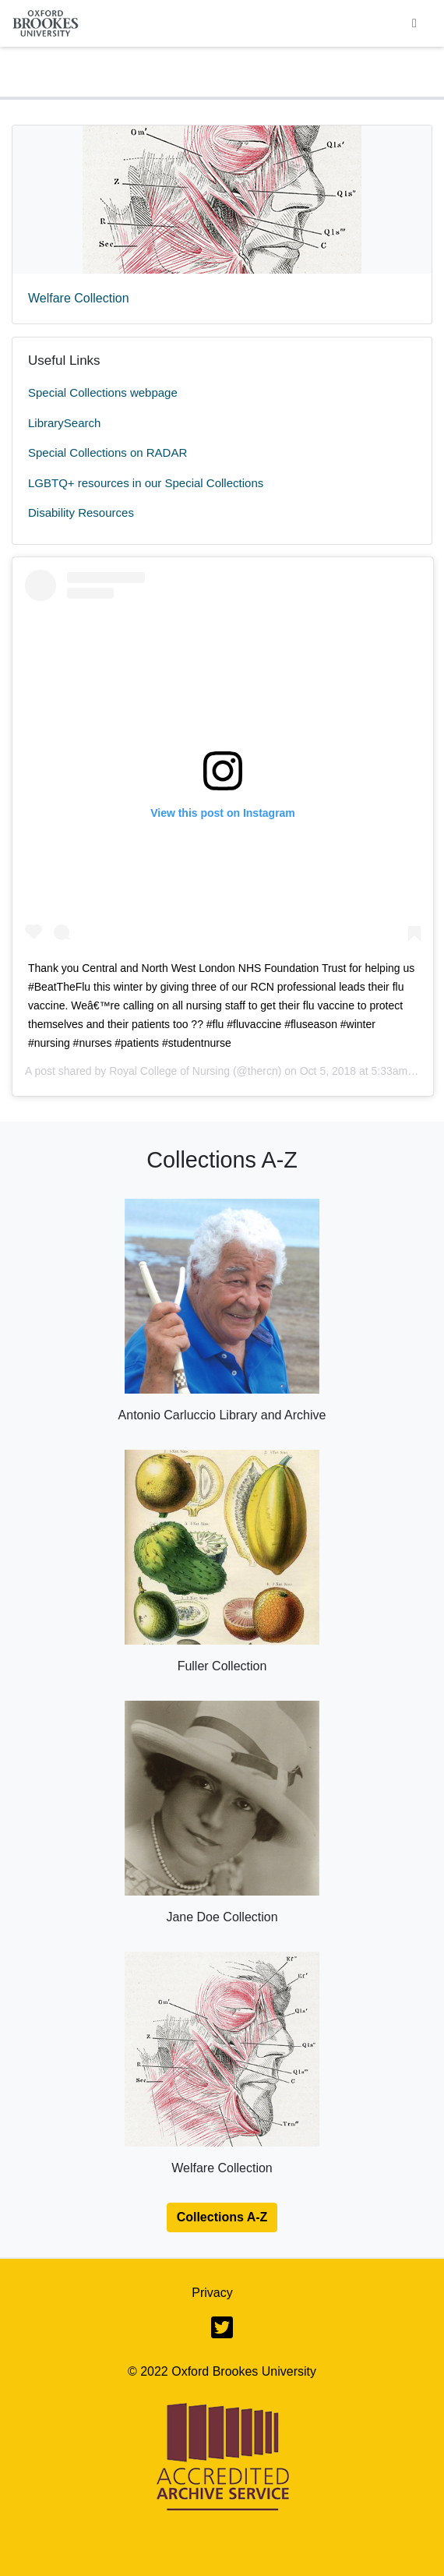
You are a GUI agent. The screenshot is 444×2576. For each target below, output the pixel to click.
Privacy (212, 2292)
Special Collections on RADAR (107, 452)
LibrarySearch (64, 422)
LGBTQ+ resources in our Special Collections (145, 482)
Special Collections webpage (103, 392)
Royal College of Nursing (169, 1071)
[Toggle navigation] (414, 23)
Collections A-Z (222, 2217)
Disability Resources (81, 512)
